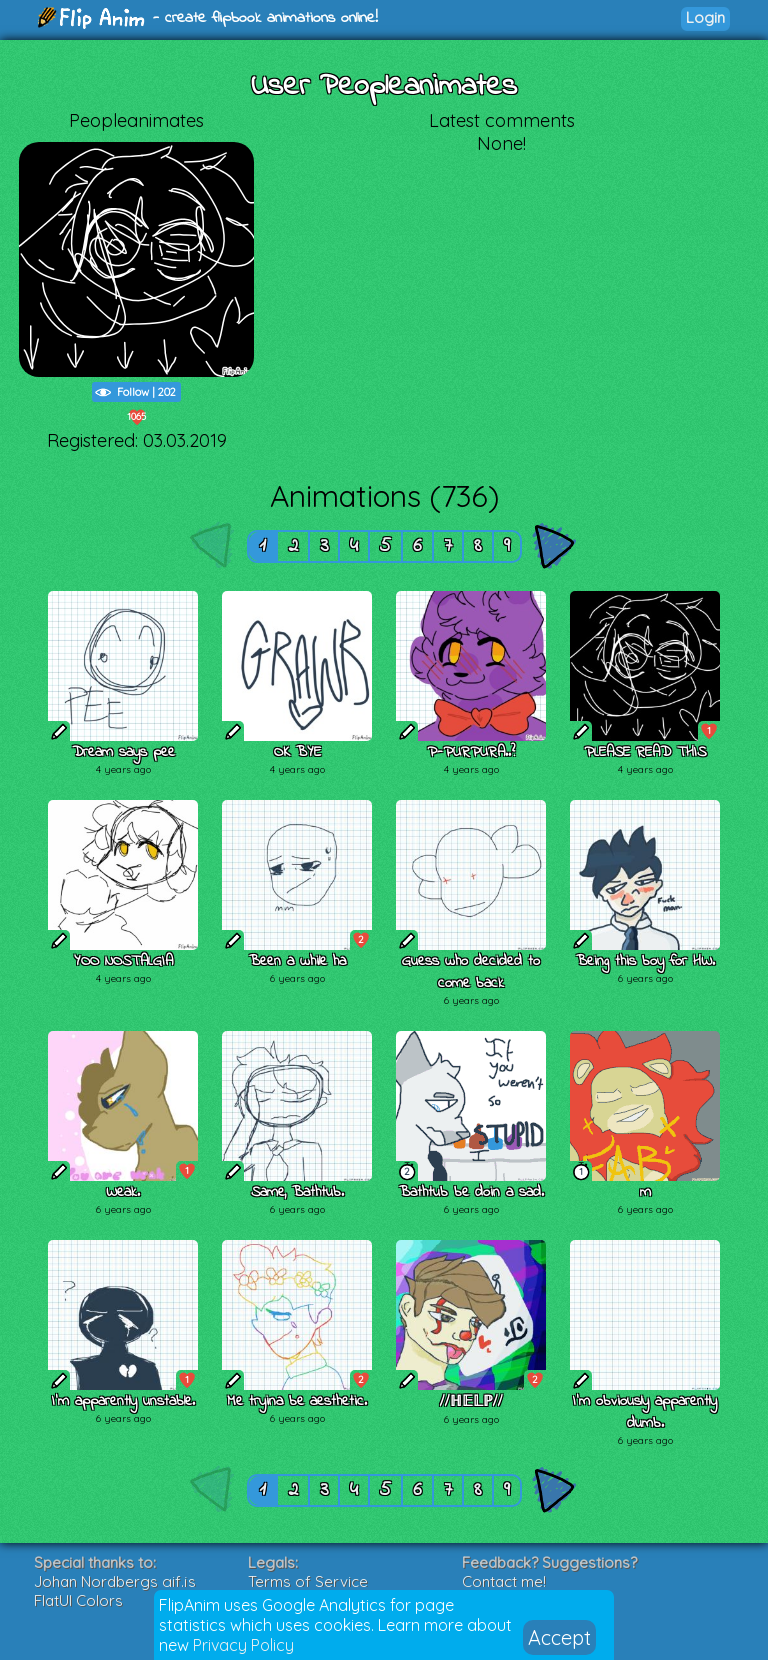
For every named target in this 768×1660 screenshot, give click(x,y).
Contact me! (504, 1581)
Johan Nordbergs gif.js (115, 1581)
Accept (559, 1637)
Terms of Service (308, 1581)
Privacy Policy (243, 1645)
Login (705, 17)
